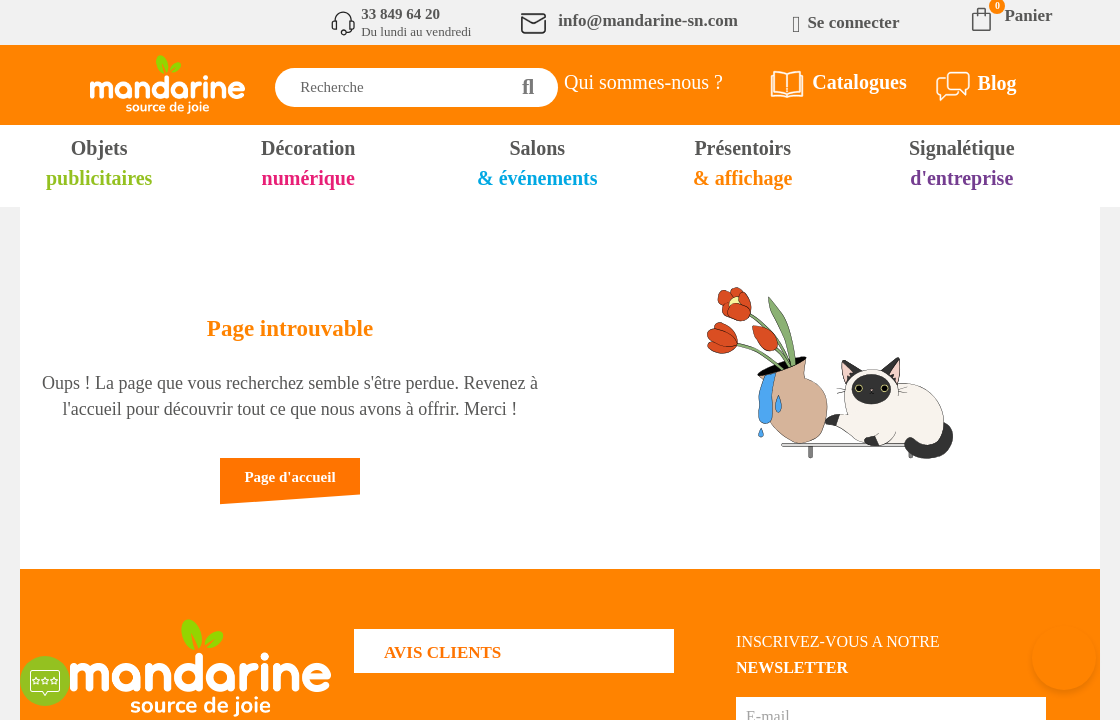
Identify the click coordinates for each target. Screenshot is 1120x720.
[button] (289, 486)
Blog (997, 83)
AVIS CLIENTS (442, 652)
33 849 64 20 (400, 14)
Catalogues (859, 82)
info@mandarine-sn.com (648, 20)
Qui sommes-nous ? (643, 82)
